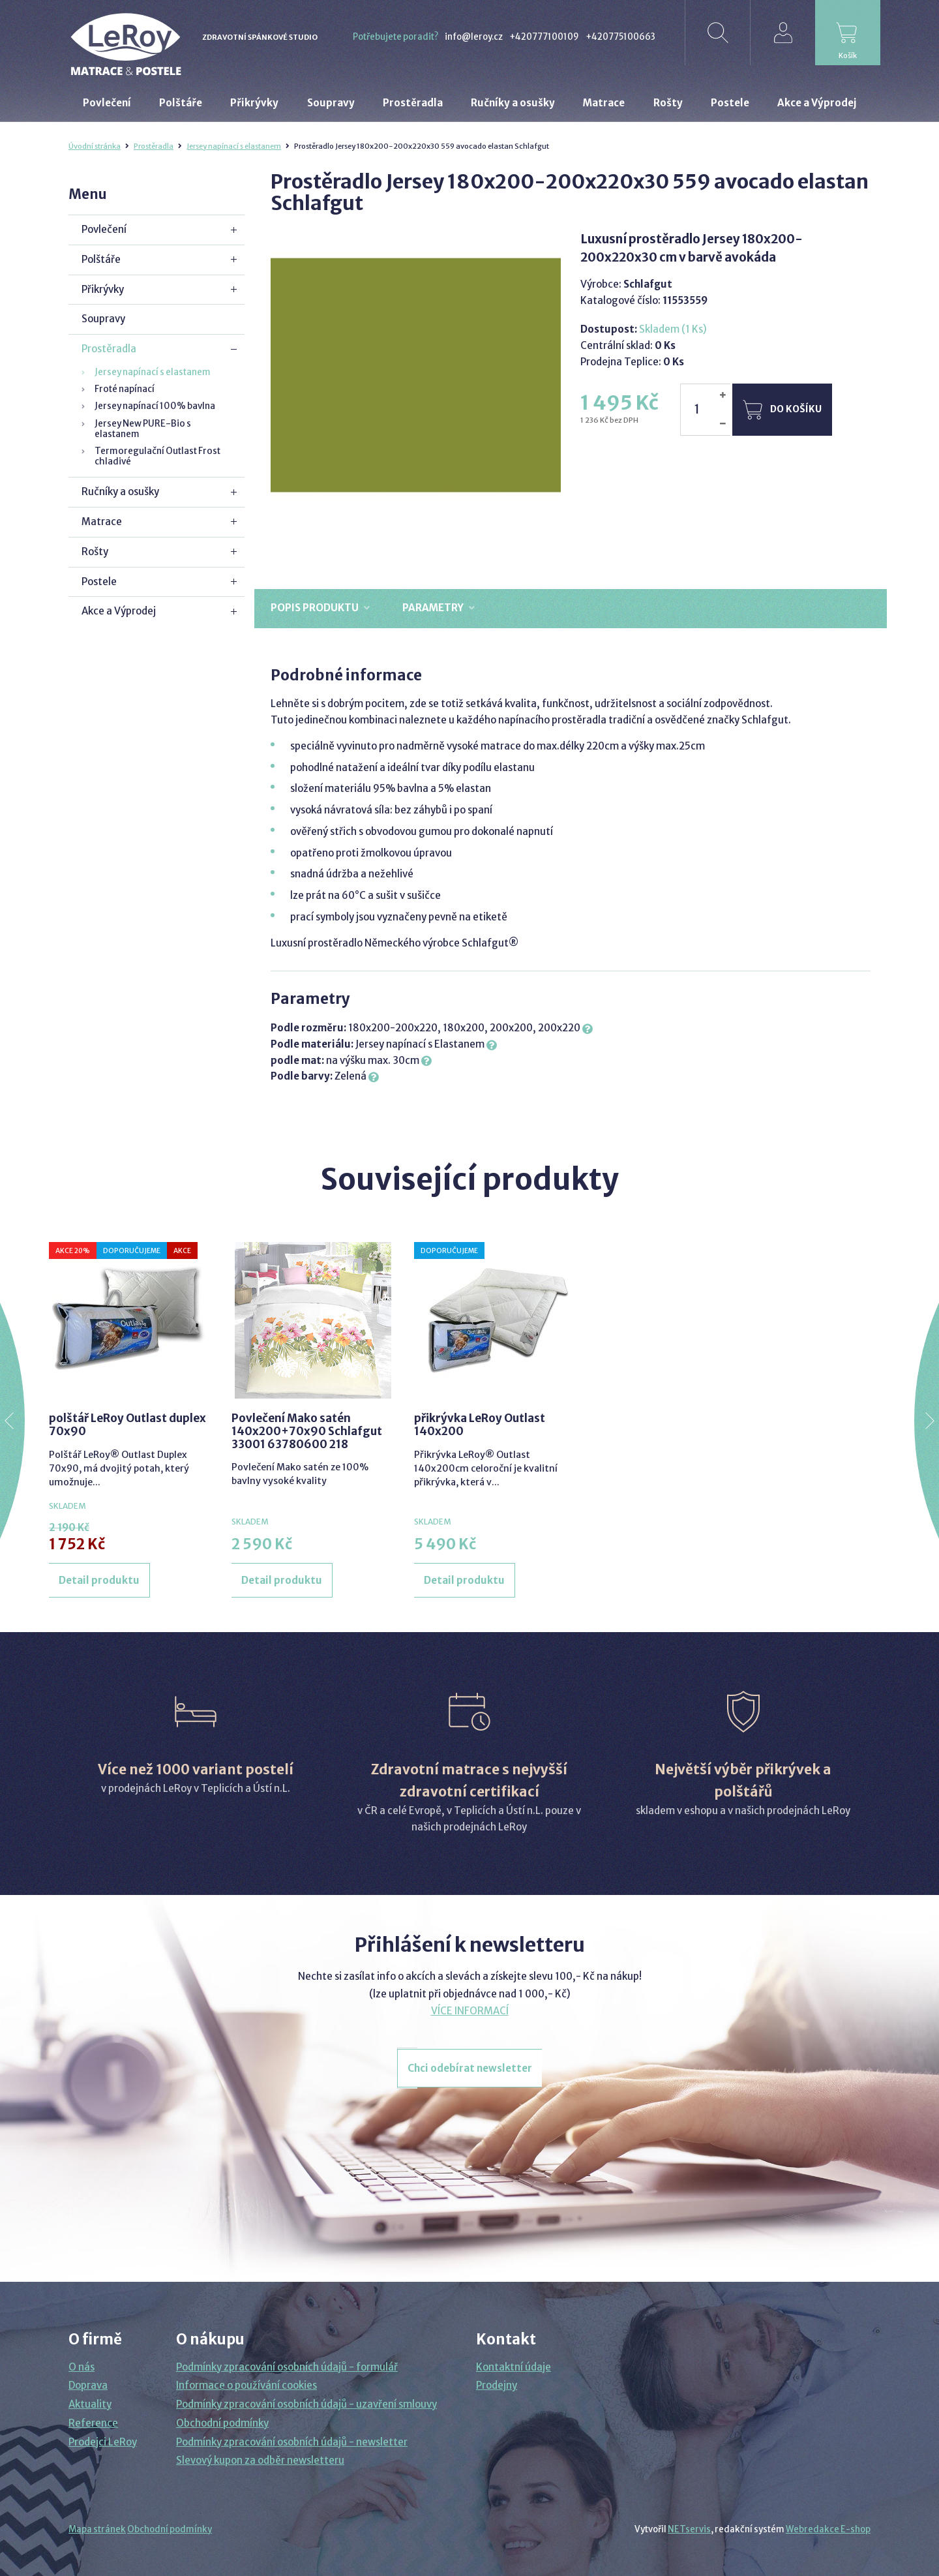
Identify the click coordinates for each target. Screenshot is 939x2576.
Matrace (102, 521)
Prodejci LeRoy (102, 2442)
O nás (81, 2367)
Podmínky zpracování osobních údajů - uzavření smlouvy (306, 2404)
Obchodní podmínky (222, 2423)
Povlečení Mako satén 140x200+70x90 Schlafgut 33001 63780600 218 (306, 1431)
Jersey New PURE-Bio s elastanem (143, 429)
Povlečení (104, 229)
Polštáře (101, 259)
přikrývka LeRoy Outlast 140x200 (479, 1424)
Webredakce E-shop (828, 2529)
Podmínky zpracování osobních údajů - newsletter (292, 2442)
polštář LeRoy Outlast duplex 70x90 (127, 1424)
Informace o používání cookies (246, 2385)
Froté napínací (125, 389)
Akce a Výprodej (119, 611)
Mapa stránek (97, 2529)
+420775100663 (620, 36)
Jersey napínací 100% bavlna (155, 406)
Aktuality (90, 2404)
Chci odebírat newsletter (470, 2068)
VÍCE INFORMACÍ (470, 2011)
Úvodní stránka (94, 146)
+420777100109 (544, 36)
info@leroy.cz (474, 36)
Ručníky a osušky (120, 491)
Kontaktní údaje (513, 2367)
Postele (99, 581)
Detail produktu (99, 1580)
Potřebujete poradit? (395, 36)
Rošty (95, 551)
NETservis (689, 2529)
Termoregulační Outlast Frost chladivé (157, 456)
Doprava (88, 2385)
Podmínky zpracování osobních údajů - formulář (287, 2367)
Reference (93, 2423)
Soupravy (103, 318)
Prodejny (496, 2385)
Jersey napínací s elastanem (233, 146)
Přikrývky (103, 289)
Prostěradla (153, 146)
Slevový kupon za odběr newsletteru (260, 2460)
